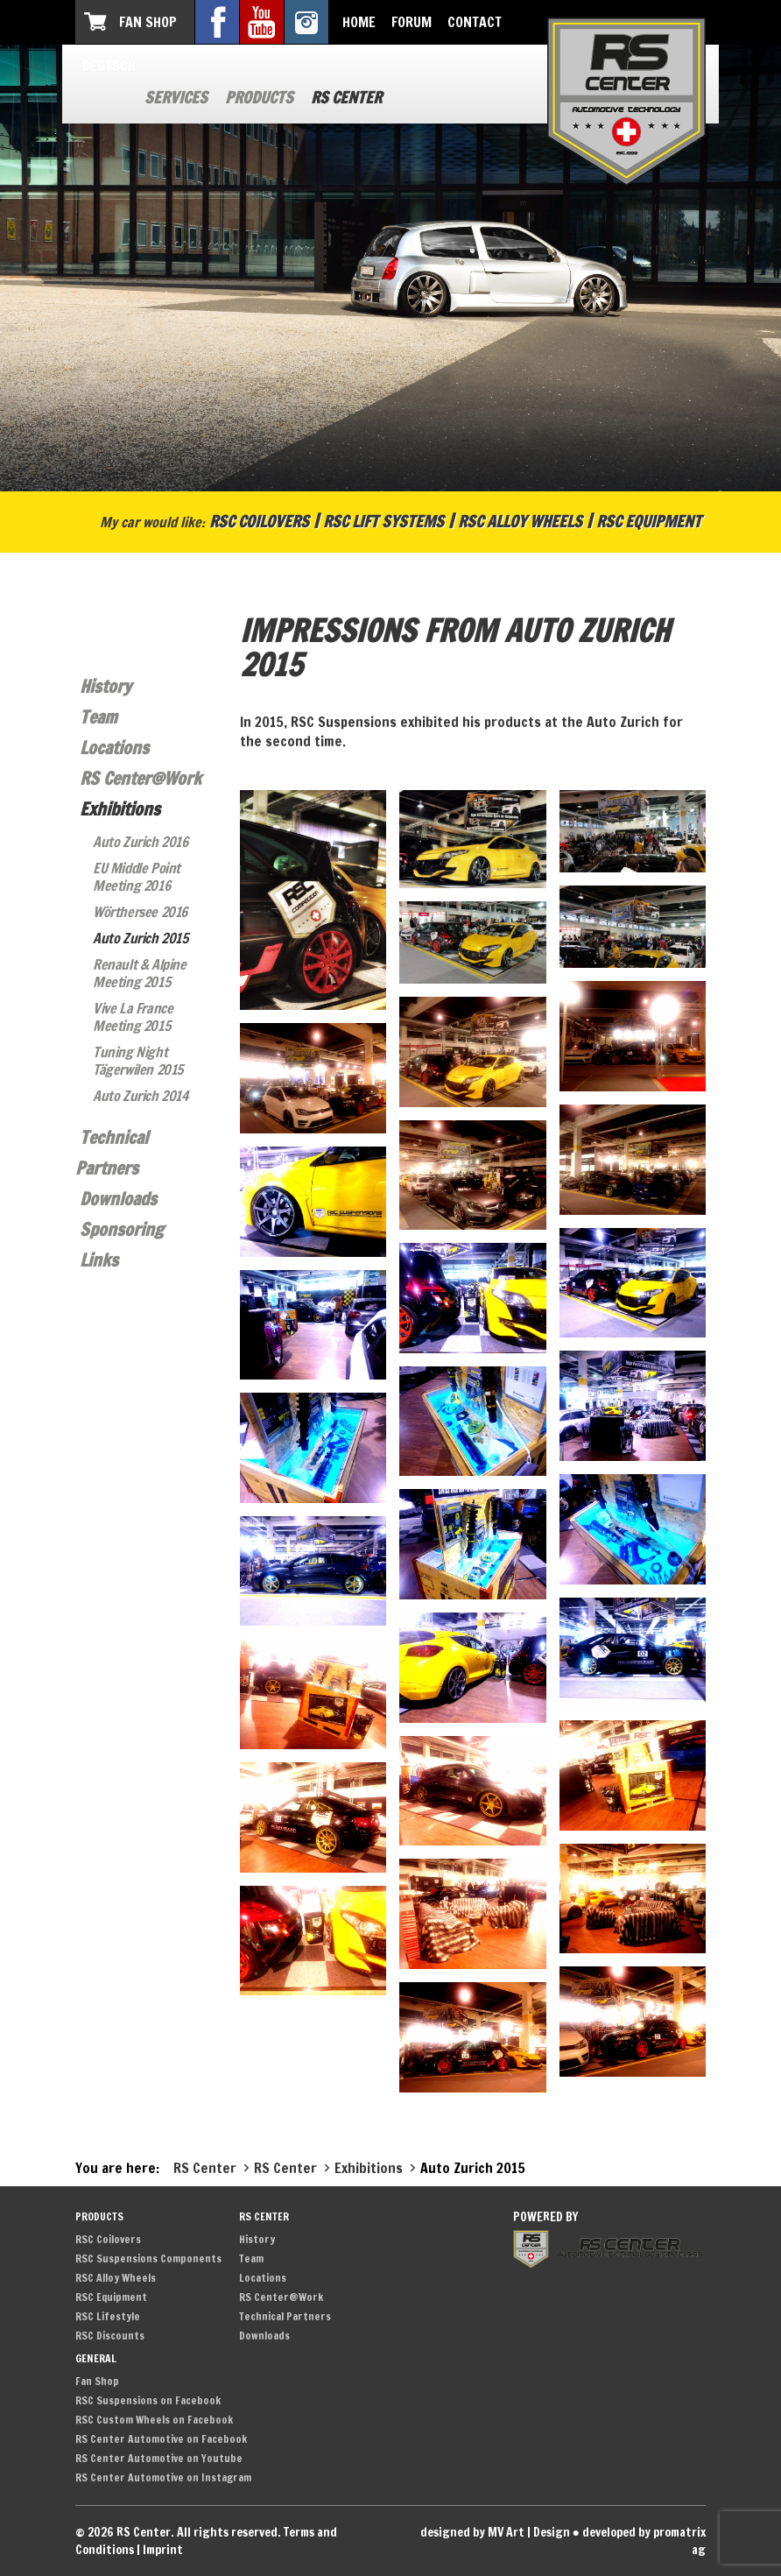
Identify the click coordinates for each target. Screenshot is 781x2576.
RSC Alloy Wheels (520, 521)
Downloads (118, 1198)
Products (259, 97)
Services (176, 97)
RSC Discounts (109, 2335)
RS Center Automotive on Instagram (163, 2477)
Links (99, 1260)
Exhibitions (120, 809)
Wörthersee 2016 (140, 912)
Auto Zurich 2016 (140, 841)
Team (98, 717)
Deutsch (109, 65)
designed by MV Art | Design (495, 2532)
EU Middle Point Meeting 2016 (136, 876)
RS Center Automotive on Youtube (159, 2458)
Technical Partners (285, 2316)
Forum (411, 22)
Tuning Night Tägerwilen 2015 (138, 1060)
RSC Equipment (648, 521)
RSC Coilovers (259, 521)
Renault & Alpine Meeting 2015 (139, 973)
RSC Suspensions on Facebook (148, 2400)
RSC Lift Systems (383, 521)
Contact (474, 22)
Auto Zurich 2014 (140, 1096)
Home (359, 22)
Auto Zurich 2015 (140, 938)
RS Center (346, 97)
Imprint (163, 2549)
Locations (114, 747)
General (95, 2358)
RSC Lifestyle (107, 2316)
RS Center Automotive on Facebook (161, 2438)
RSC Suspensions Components (148, 2258)
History (105, 686)
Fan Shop (148, 22)
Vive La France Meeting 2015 (132, 1016)
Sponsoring (122, 1229)
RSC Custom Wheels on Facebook (154, 2419)
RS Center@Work (140, 778)
